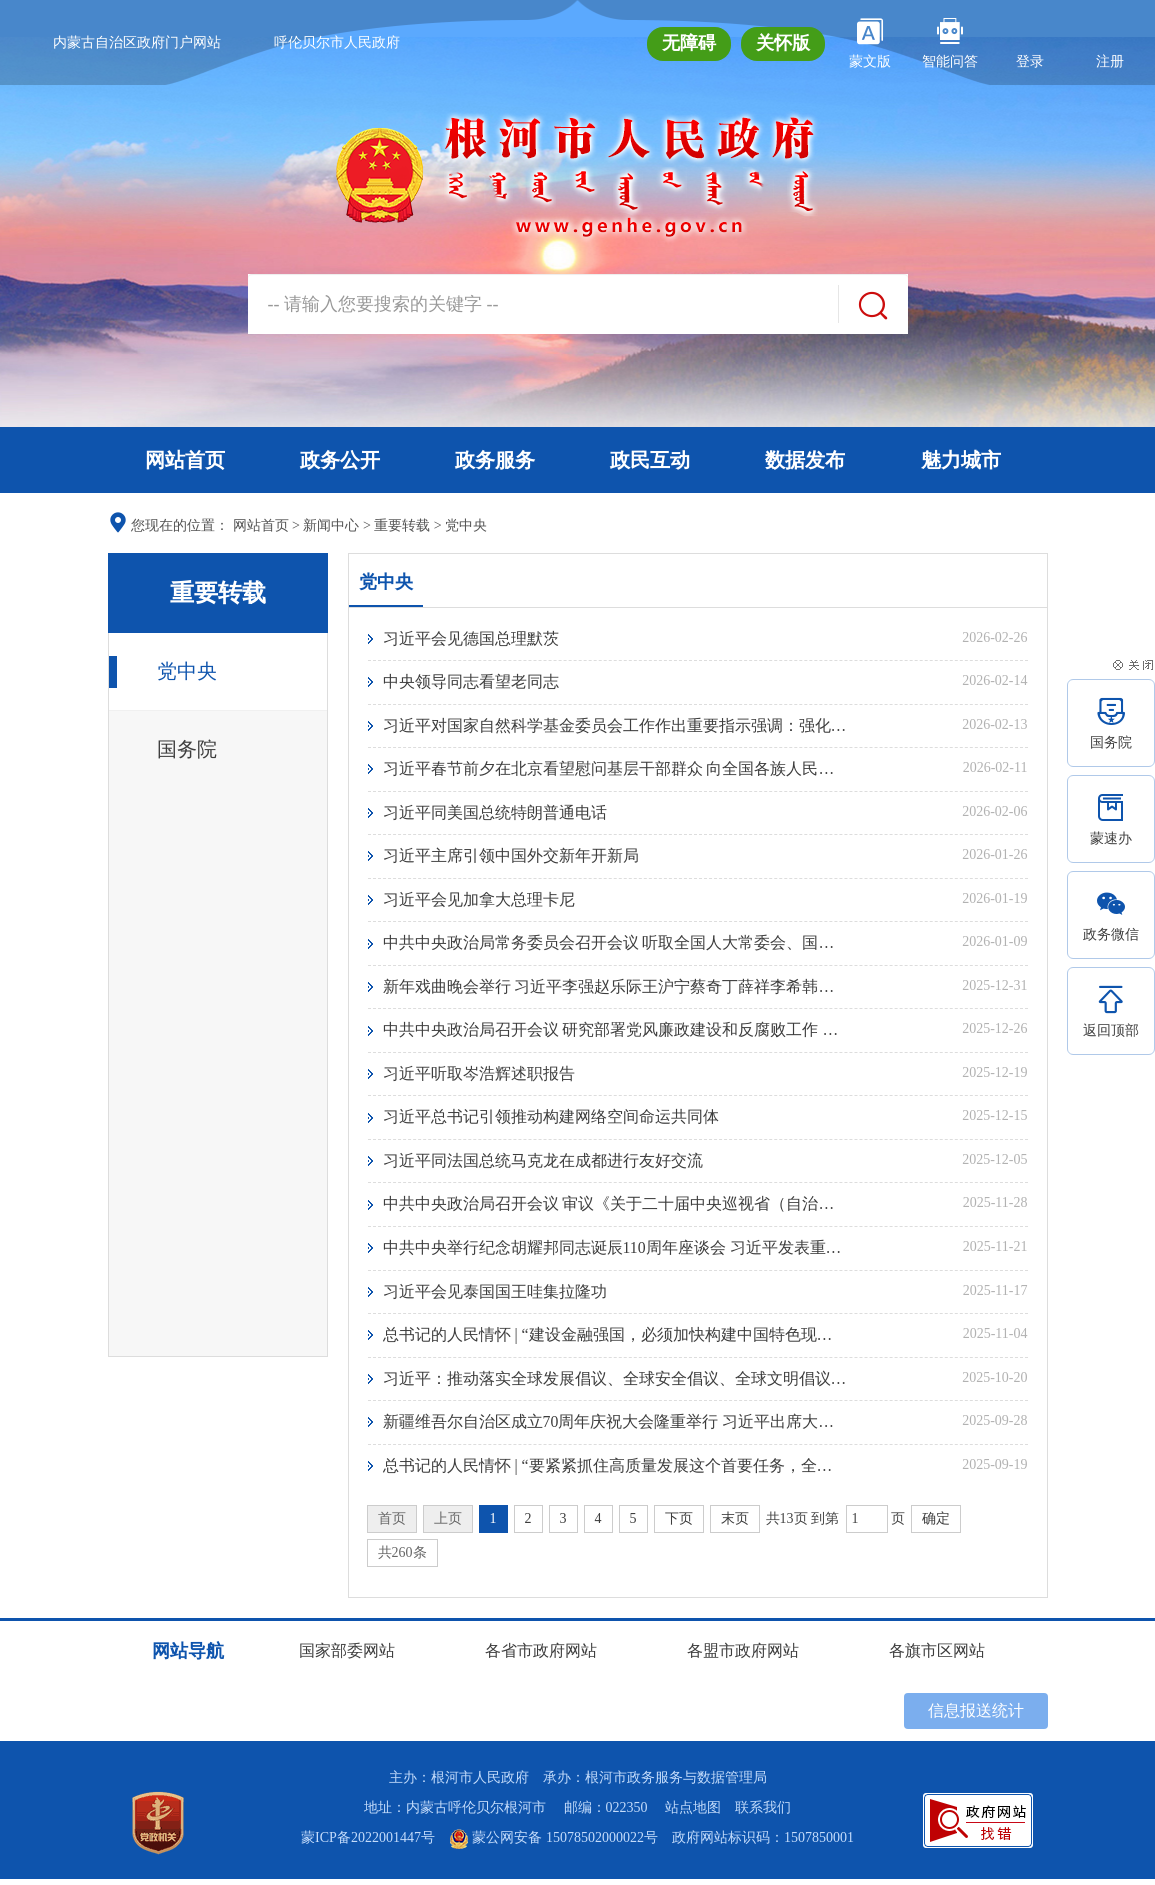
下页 (679, 1524)
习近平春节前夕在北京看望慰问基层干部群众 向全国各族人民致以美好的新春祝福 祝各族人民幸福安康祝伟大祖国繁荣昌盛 (615, 769)
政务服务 (495, 460)
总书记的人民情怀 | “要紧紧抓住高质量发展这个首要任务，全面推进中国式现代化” (615, 1471)
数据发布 (805, 460)
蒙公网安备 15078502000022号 (553, 1843)
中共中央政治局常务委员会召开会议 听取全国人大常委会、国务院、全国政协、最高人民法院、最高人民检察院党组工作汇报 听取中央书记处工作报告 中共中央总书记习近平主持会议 (615, 944)
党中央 (466, 525)
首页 (392, 1524)
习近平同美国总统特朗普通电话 (495, 813)
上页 (448, 1524)
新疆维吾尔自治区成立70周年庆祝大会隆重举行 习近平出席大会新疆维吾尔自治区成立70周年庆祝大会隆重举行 (615, 1427)
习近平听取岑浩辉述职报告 (479, 1076)
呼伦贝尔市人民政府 (337, 42)
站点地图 (693, 1813)
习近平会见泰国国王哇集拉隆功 (495, 1295)
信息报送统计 (976, 1716)
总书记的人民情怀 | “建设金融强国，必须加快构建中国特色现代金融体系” (615, 1339)
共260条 (402, 1558)
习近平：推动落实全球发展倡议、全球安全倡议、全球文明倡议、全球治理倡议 (615, 1383)
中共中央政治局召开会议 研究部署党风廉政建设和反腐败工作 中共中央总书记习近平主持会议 (615, 1032)
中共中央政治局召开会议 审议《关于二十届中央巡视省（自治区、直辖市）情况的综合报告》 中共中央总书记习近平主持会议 (615, 1208)
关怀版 (783, 43)
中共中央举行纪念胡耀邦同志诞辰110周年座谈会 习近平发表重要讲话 (615, 1251)
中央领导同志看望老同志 (471, 681)
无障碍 (689, 43)
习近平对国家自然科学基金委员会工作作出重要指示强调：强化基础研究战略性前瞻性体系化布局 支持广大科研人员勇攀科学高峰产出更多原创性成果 (615, 725)
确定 (936, 1524)
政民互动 (650, 460)
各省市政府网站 (541, 1656)
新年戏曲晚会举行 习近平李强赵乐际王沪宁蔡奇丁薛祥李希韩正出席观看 (615, 988)
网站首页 (185, 460)
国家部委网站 (347, 1656)
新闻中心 (331, 525)
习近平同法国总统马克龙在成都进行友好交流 (543, 1164)
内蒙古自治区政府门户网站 (137, 42)
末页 (735, 1524)
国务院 (187, 749)
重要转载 (402, 525)
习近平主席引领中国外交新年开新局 (511, 857)
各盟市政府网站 (743, 1656)
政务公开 (340, 460)
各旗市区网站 (937, 1656)
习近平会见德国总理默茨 (471, 638)
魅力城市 (961, 460)
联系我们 (763, 1813)
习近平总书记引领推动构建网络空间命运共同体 (551, 1120)
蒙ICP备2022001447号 (368, 1843)
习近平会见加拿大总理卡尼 (479, 901)
